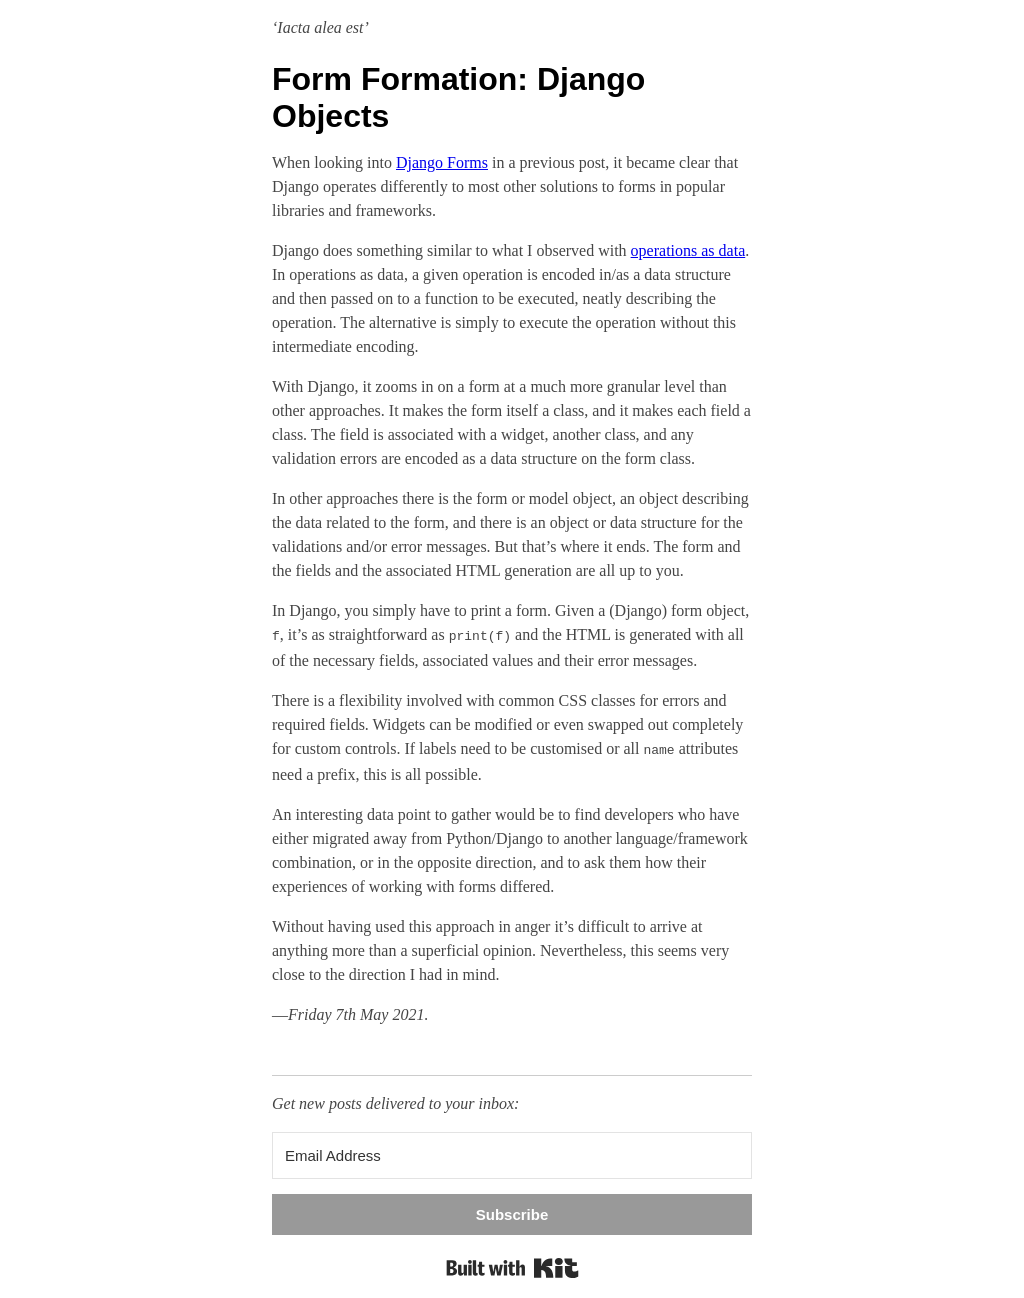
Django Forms (442, 162)
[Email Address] (512, 1151)
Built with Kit (512, 1264)
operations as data (688, 250)
